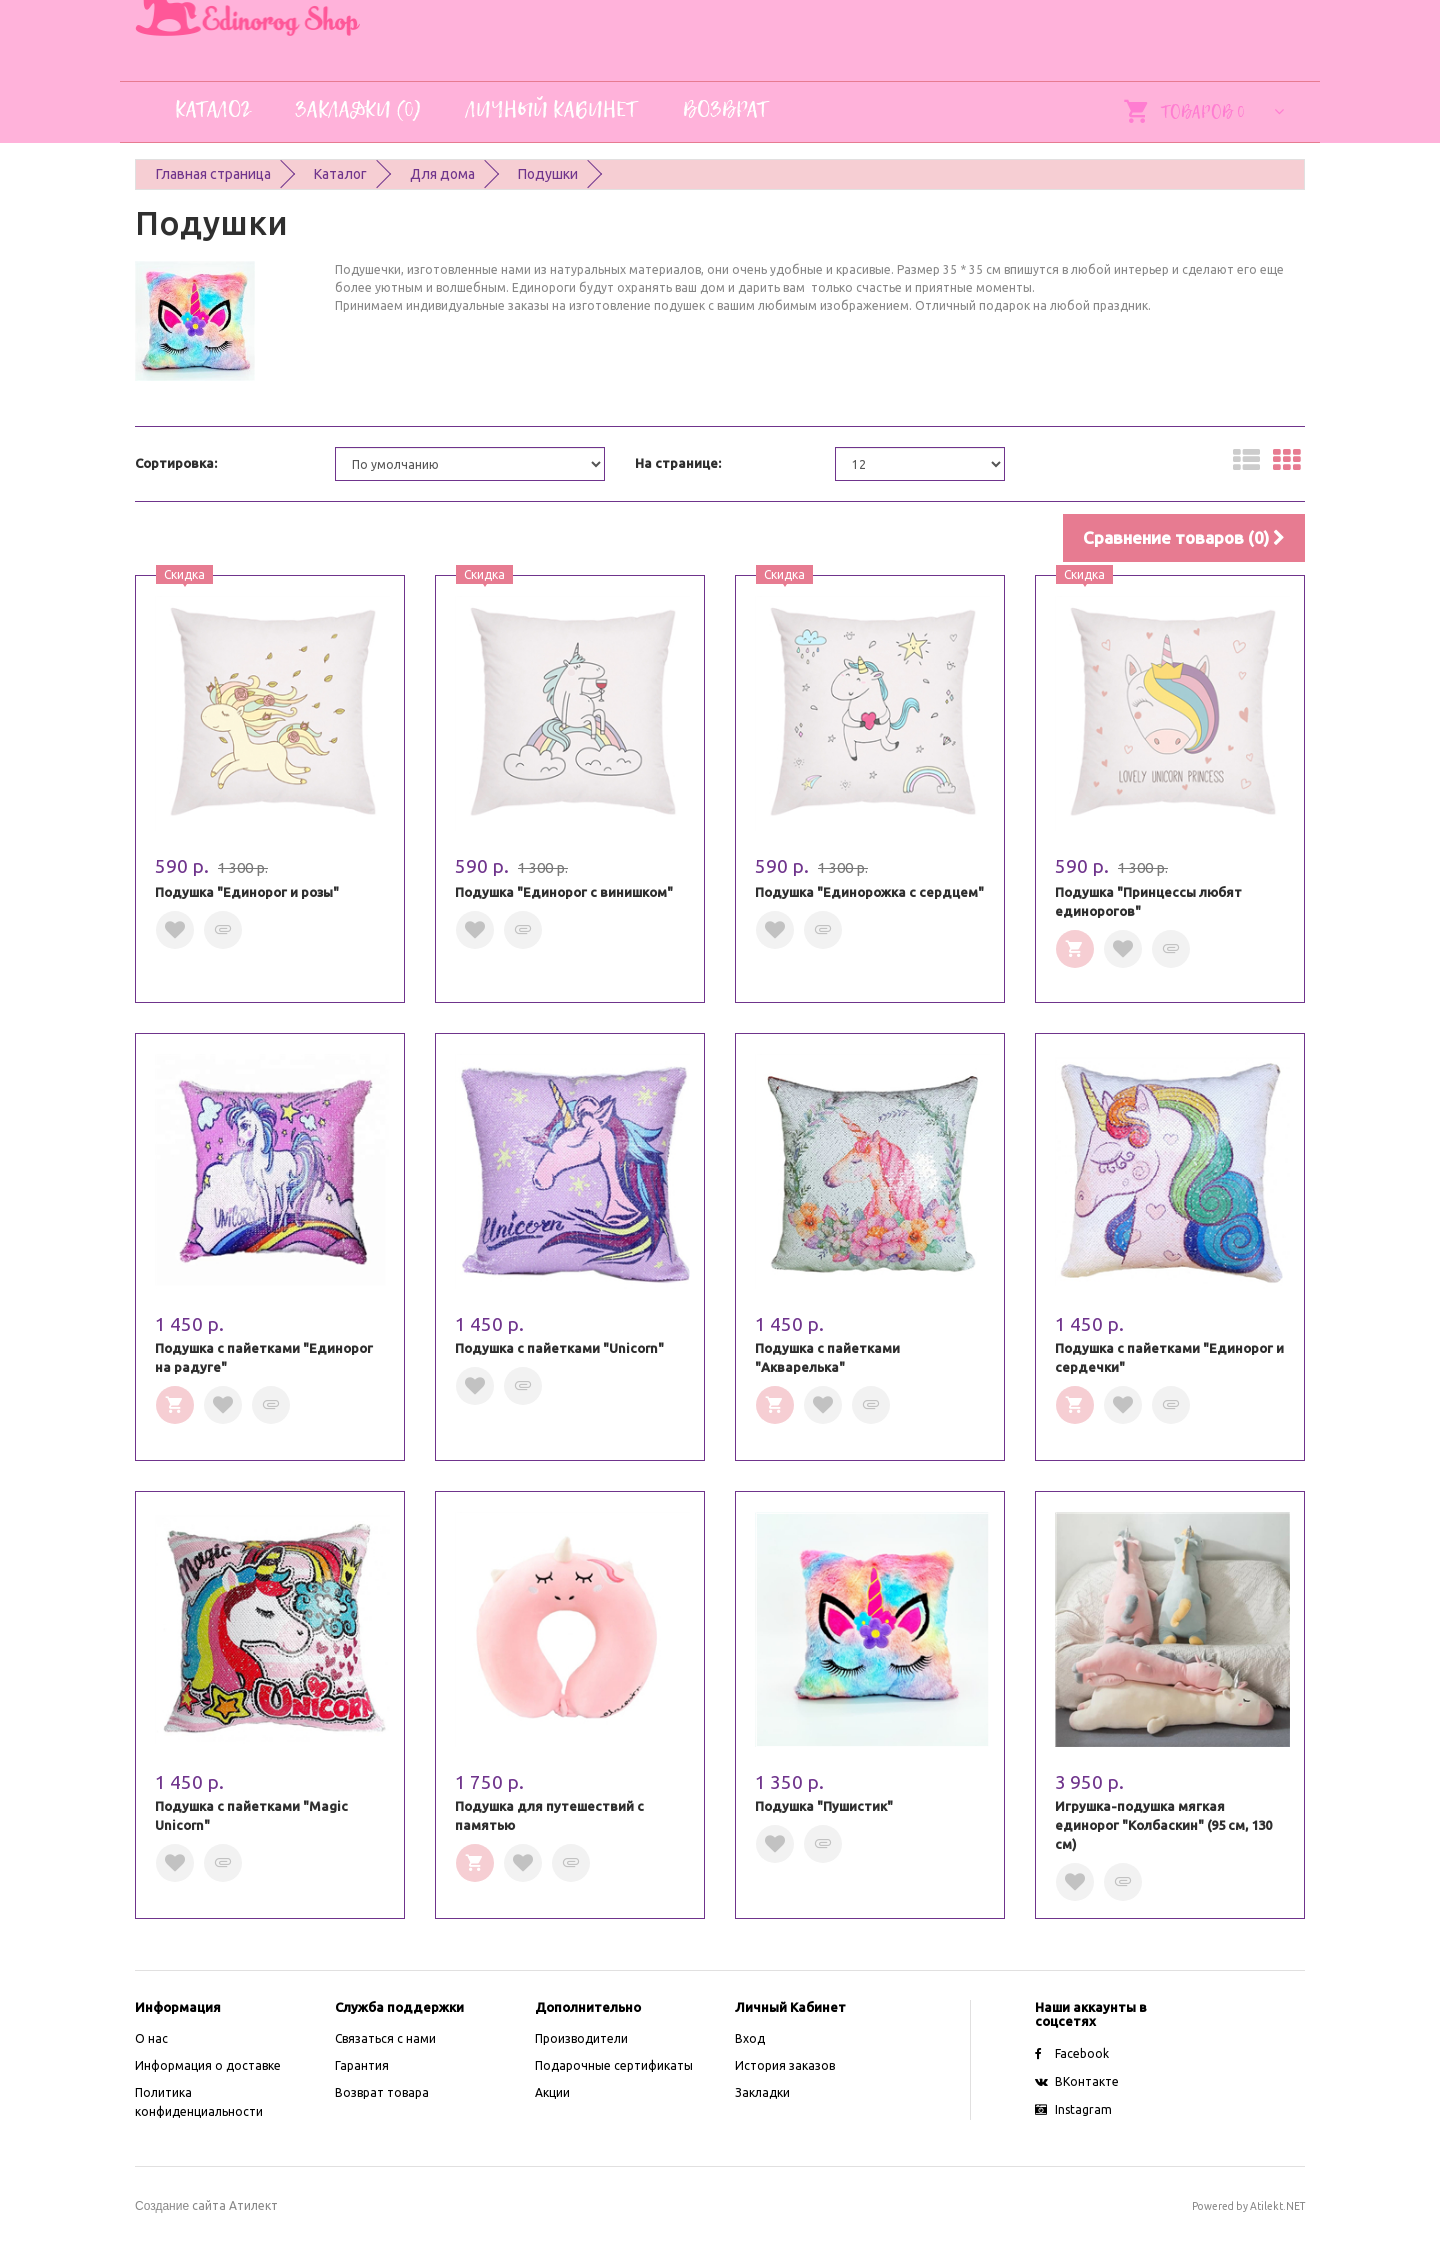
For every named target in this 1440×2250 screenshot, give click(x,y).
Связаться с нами (385, 2038)
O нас (151, 2038)
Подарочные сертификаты (614, 2065)
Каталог (340, 174)
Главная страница (213, 174)
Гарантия (362, 2065)
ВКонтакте (1077, 2081)
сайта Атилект (206, 2205)
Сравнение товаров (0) (1184, 537)
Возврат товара (382, 2092)
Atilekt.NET (1277, 2206)
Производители (581, 2038)
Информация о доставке (208, 2065)
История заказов (785, 2065)
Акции (552, 2092)
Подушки (548, 174)
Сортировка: (176, 463)
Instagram (1073, 2109)
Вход (750, 2038)
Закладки (762, 2092)
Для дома (442, 174)
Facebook (1072, 2053)
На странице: (678, 463)
